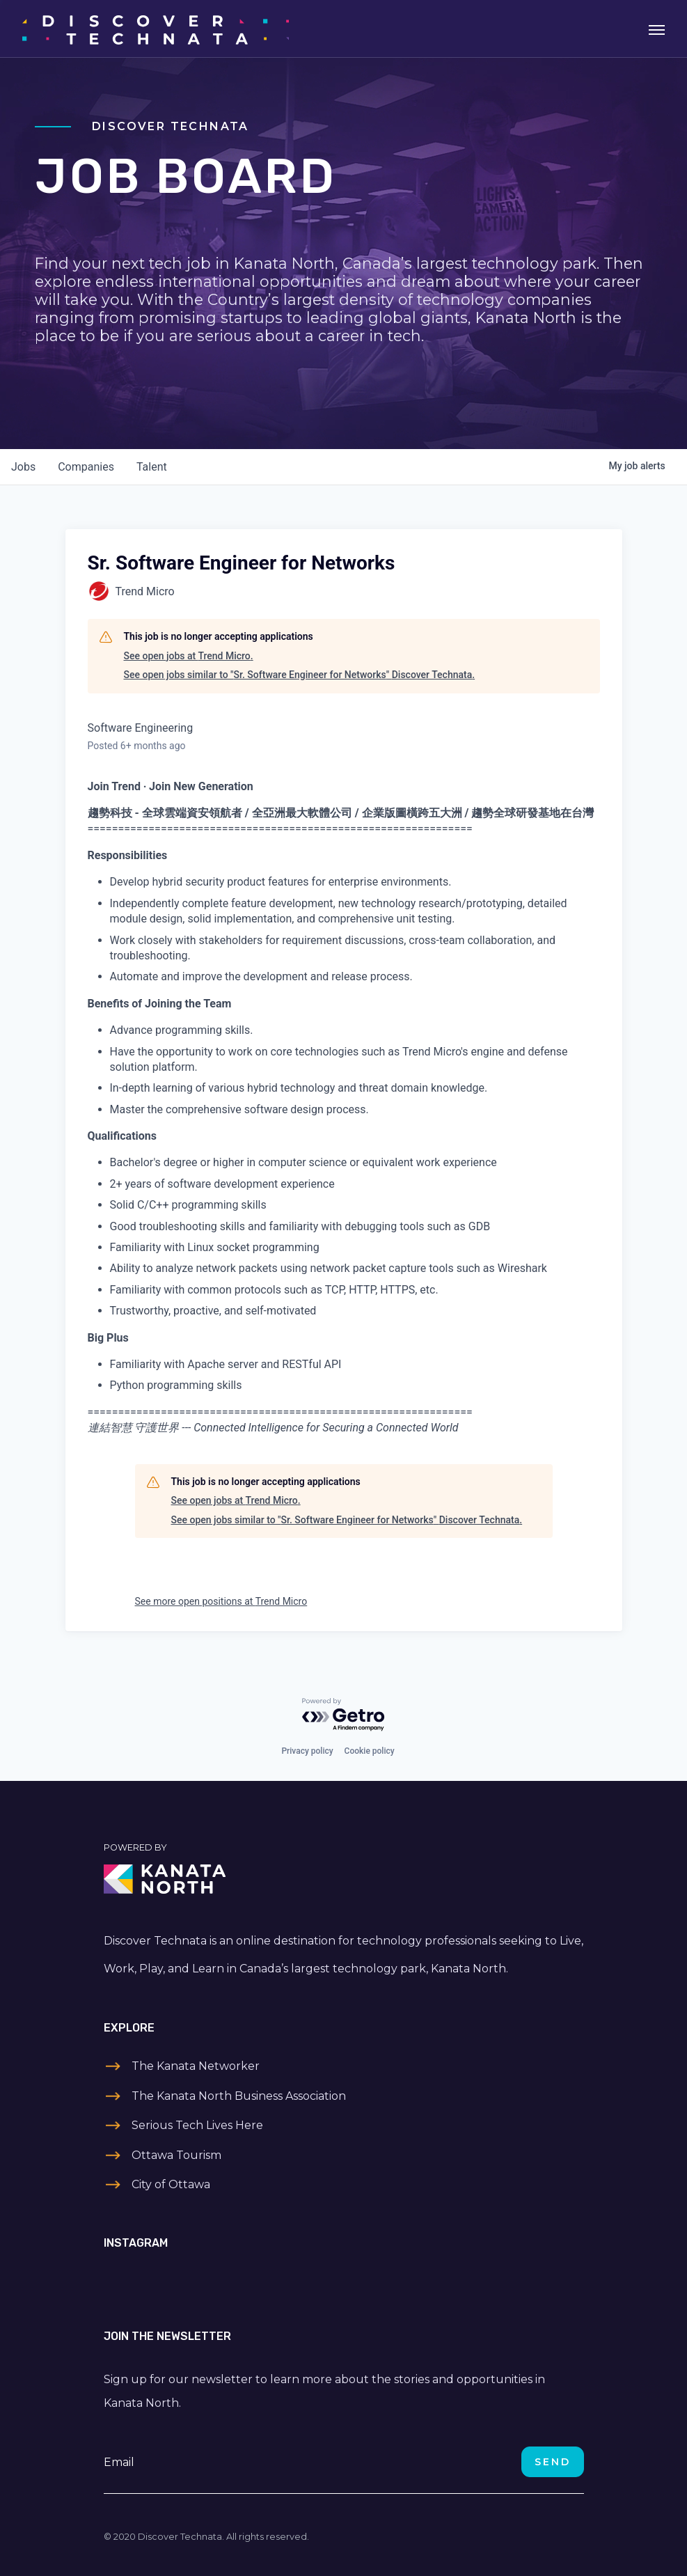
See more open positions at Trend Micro (221, 1601)
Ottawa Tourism (176, 2155)
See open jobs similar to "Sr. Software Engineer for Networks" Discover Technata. (299, 674)
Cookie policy (370, 1751)
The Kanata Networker (196, 2066)
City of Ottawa (171, 2184)
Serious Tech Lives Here (197, 2125)
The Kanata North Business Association (239, 2096)
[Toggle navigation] (657, 29)
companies (86, 466)
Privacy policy (307, 1751)
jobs (23, 466)
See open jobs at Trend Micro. (188, 655)
